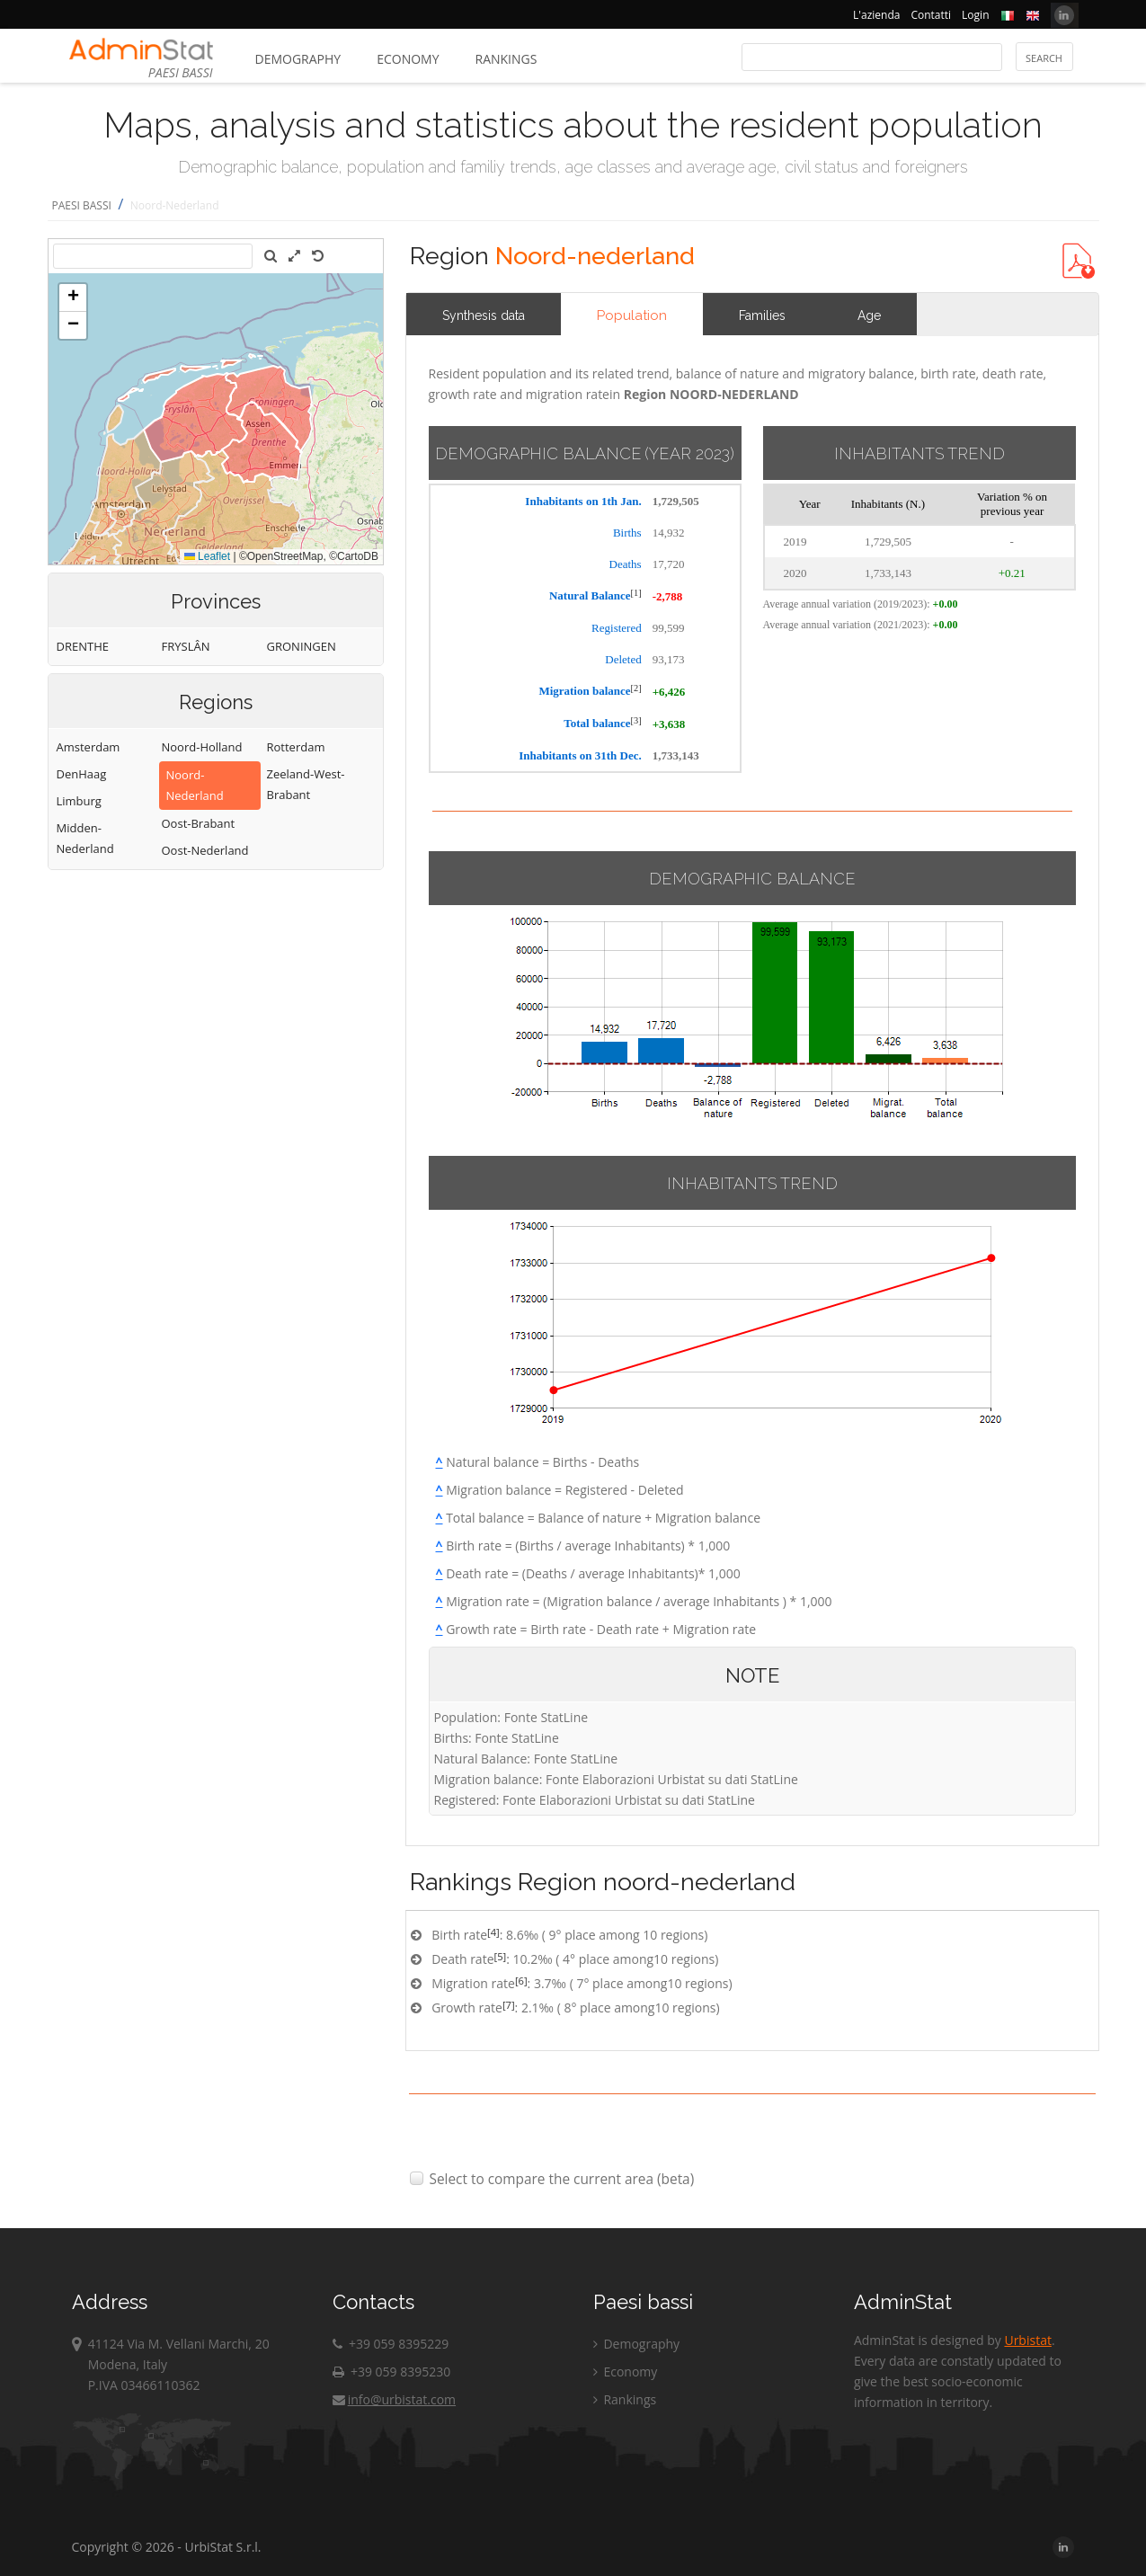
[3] (636, 720)
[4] (493, 1932)
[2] (636, 688)
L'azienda (876, 14)
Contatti (931, 14)
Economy (408, 58)
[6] (521, 1980)
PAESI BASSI (81, 205)
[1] (636, 593)
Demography (298, 58)
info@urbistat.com (394, 2399)
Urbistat (1027, 2340)
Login (975, 14)
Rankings (506, 58)
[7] (508, 2005)
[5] (500, 1956)
